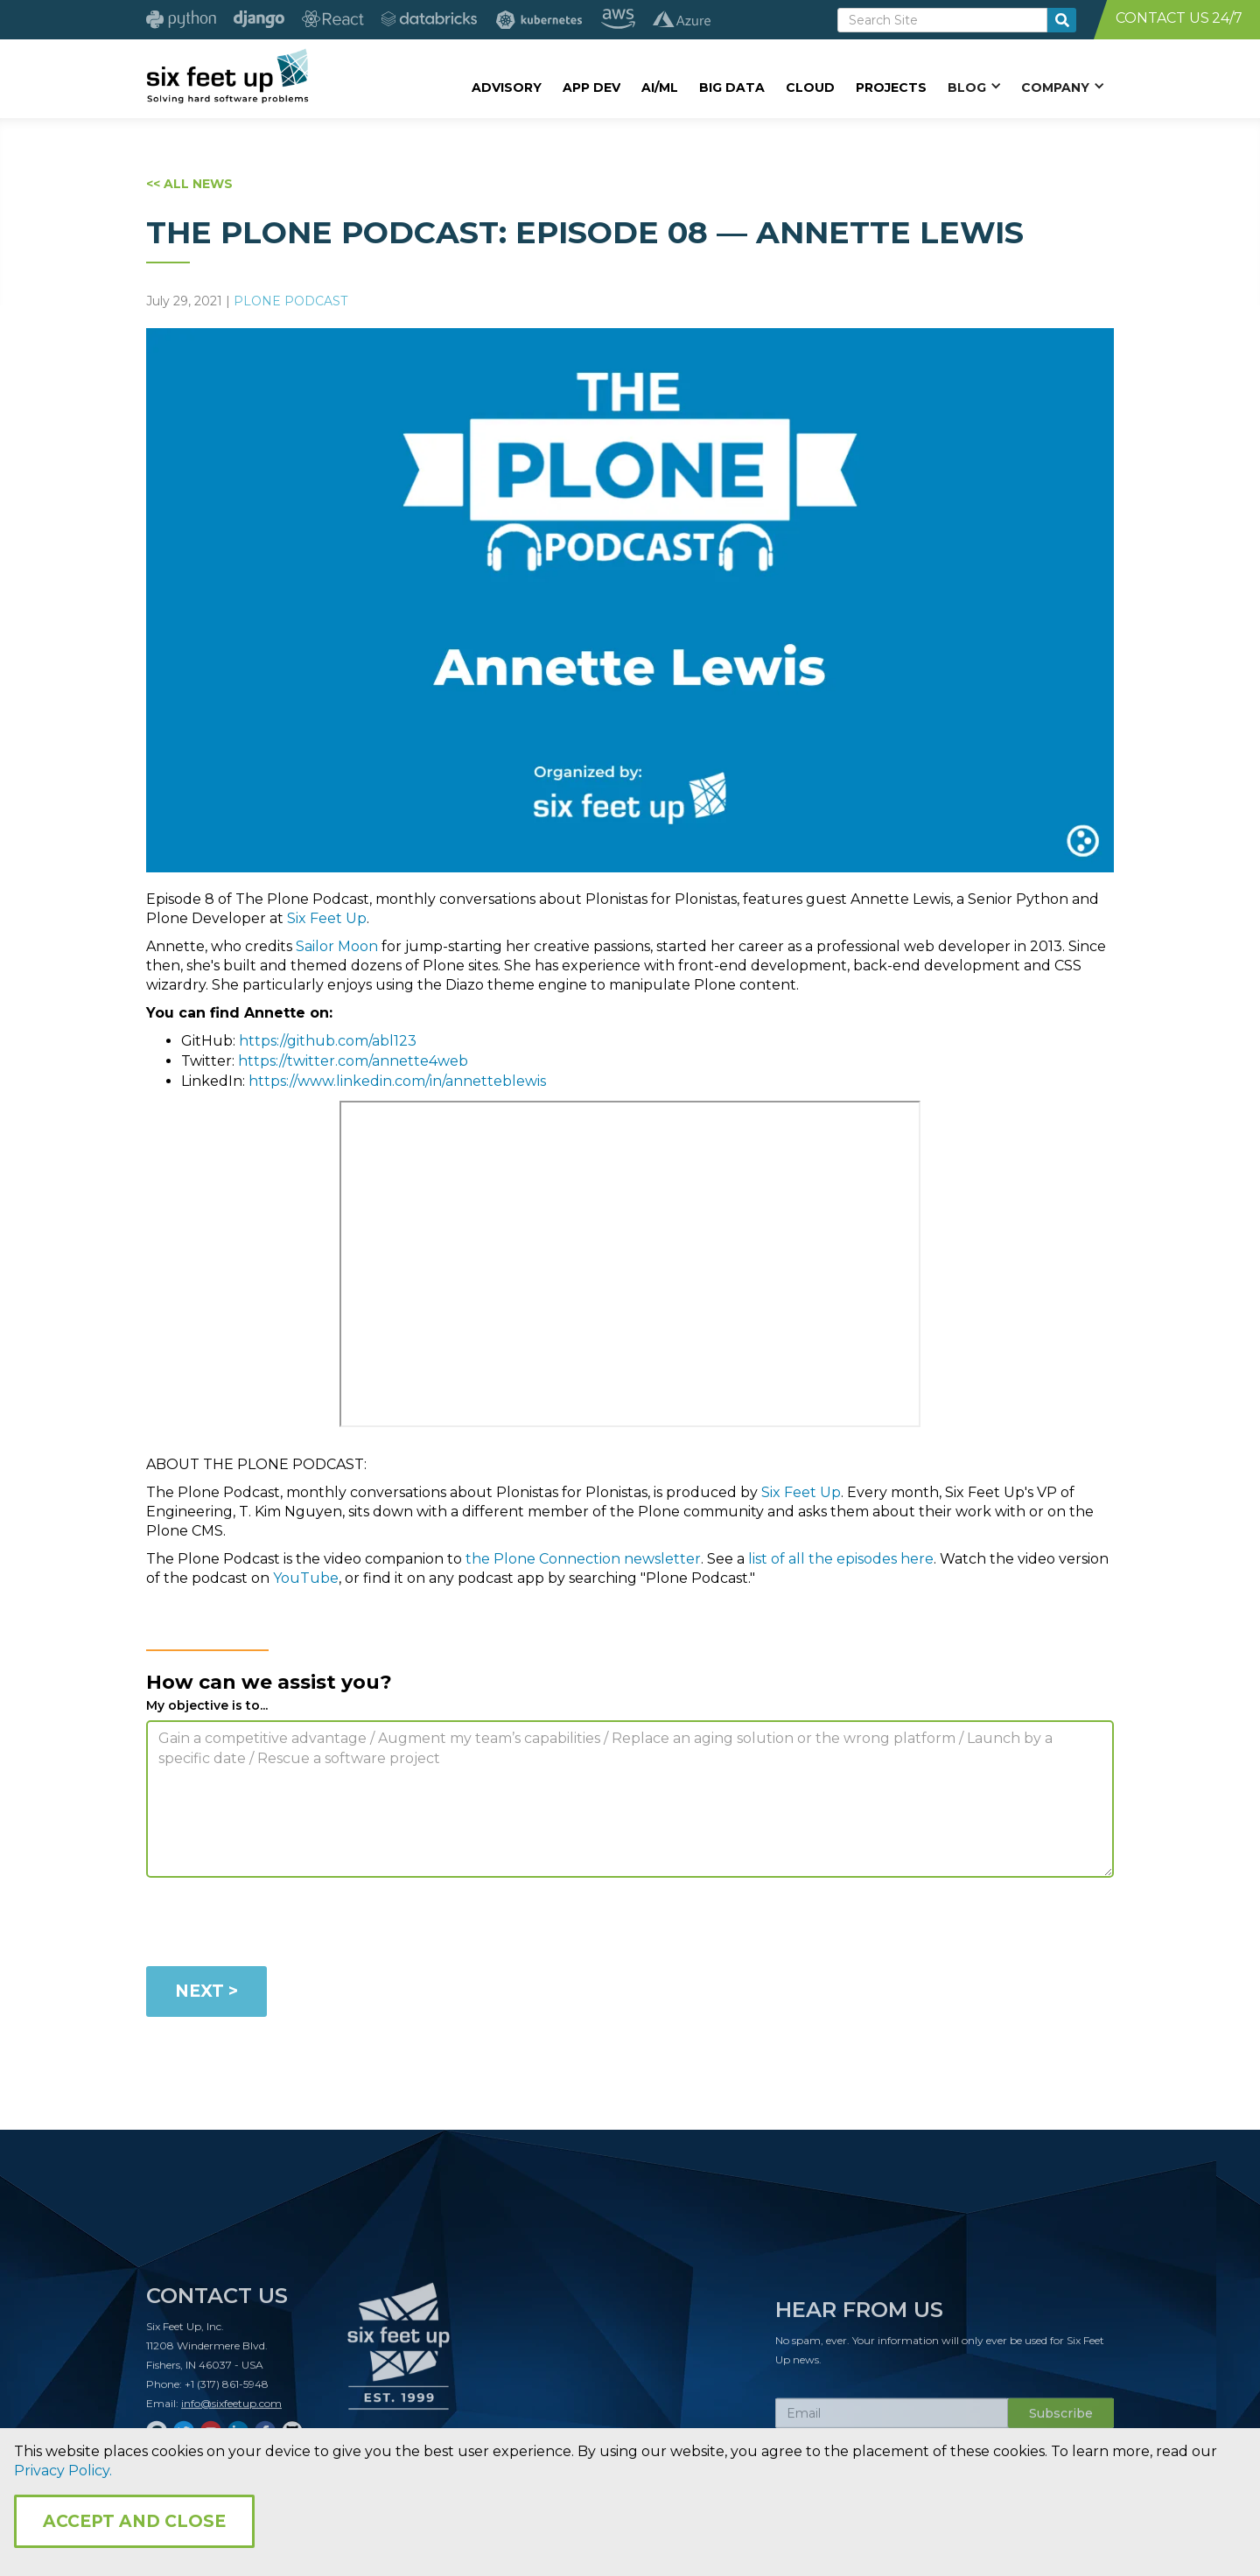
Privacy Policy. (63, 2470)
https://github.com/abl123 (327, 1040)
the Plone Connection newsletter (583, 1558)
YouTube (306, 1578)
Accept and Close (134, 2521)
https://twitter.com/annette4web (353, 1061)
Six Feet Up (327, 918)
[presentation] (279, 1925)
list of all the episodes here (841, 1558)
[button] (974, 87)
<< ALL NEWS (189, 184)
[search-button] (1061, 20)
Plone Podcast (290, 301)
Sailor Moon (337, 946)
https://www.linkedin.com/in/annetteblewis (397, 1081)
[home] (227, 76)
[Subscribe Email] (891, 2420)
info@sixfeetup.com (231, 2410)
